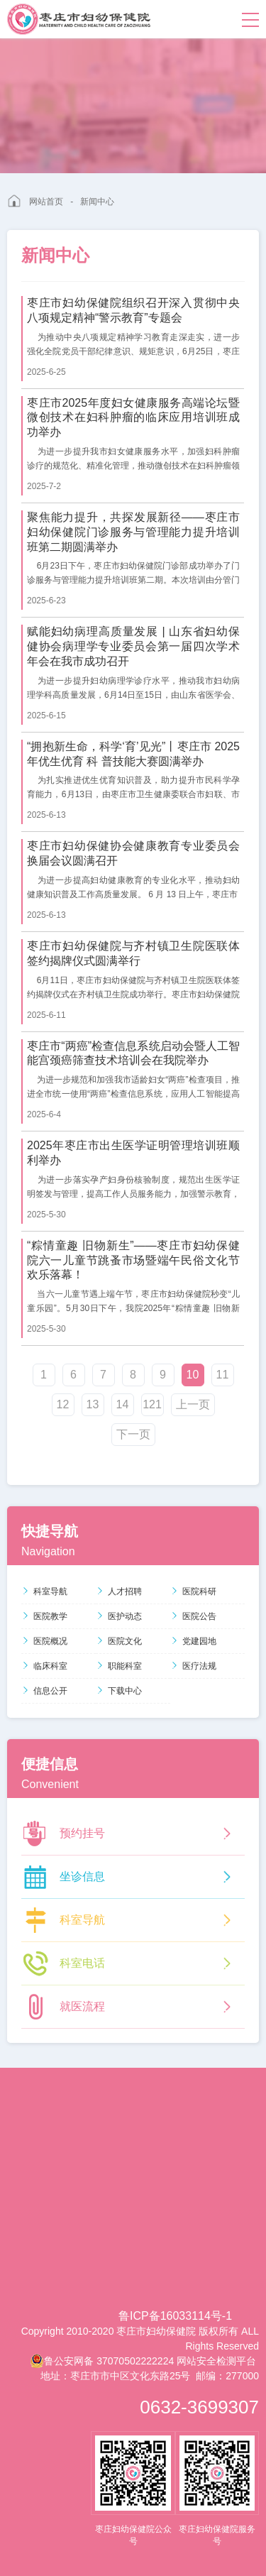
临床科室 (44, 1666)
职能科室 (119, 1666)
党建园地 (193, 1641)
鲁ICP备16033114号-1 (175, 2316)
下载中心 (119, 1691)
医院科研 (193, 1591)
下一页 (133, 1434)
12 (63, 1404)
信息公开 (44, 1691)
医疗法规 (193, 1666)
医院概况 (44, 1641)
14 (122, 1404)
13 (93, 1404)
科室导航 (44, 1591)
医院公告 (193, 1616)
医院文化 (119, 1641)
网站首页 (46, 202)
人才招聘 (119, 1591)
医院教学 (44, 1616)
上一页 (193, 1404)
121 (152, 1404)
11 (222, 1375)
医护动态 (119, 1616)
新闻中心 (97, 202)
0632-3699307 (199, 2407)
